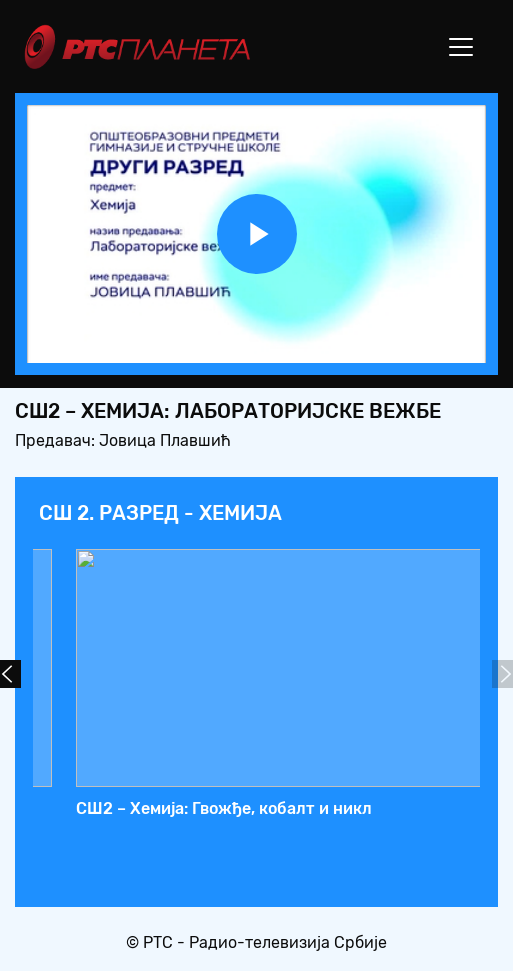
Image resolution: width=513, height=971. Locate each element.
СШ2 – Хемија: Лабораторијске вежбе (278, 808)
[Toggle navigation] (461, 47)
